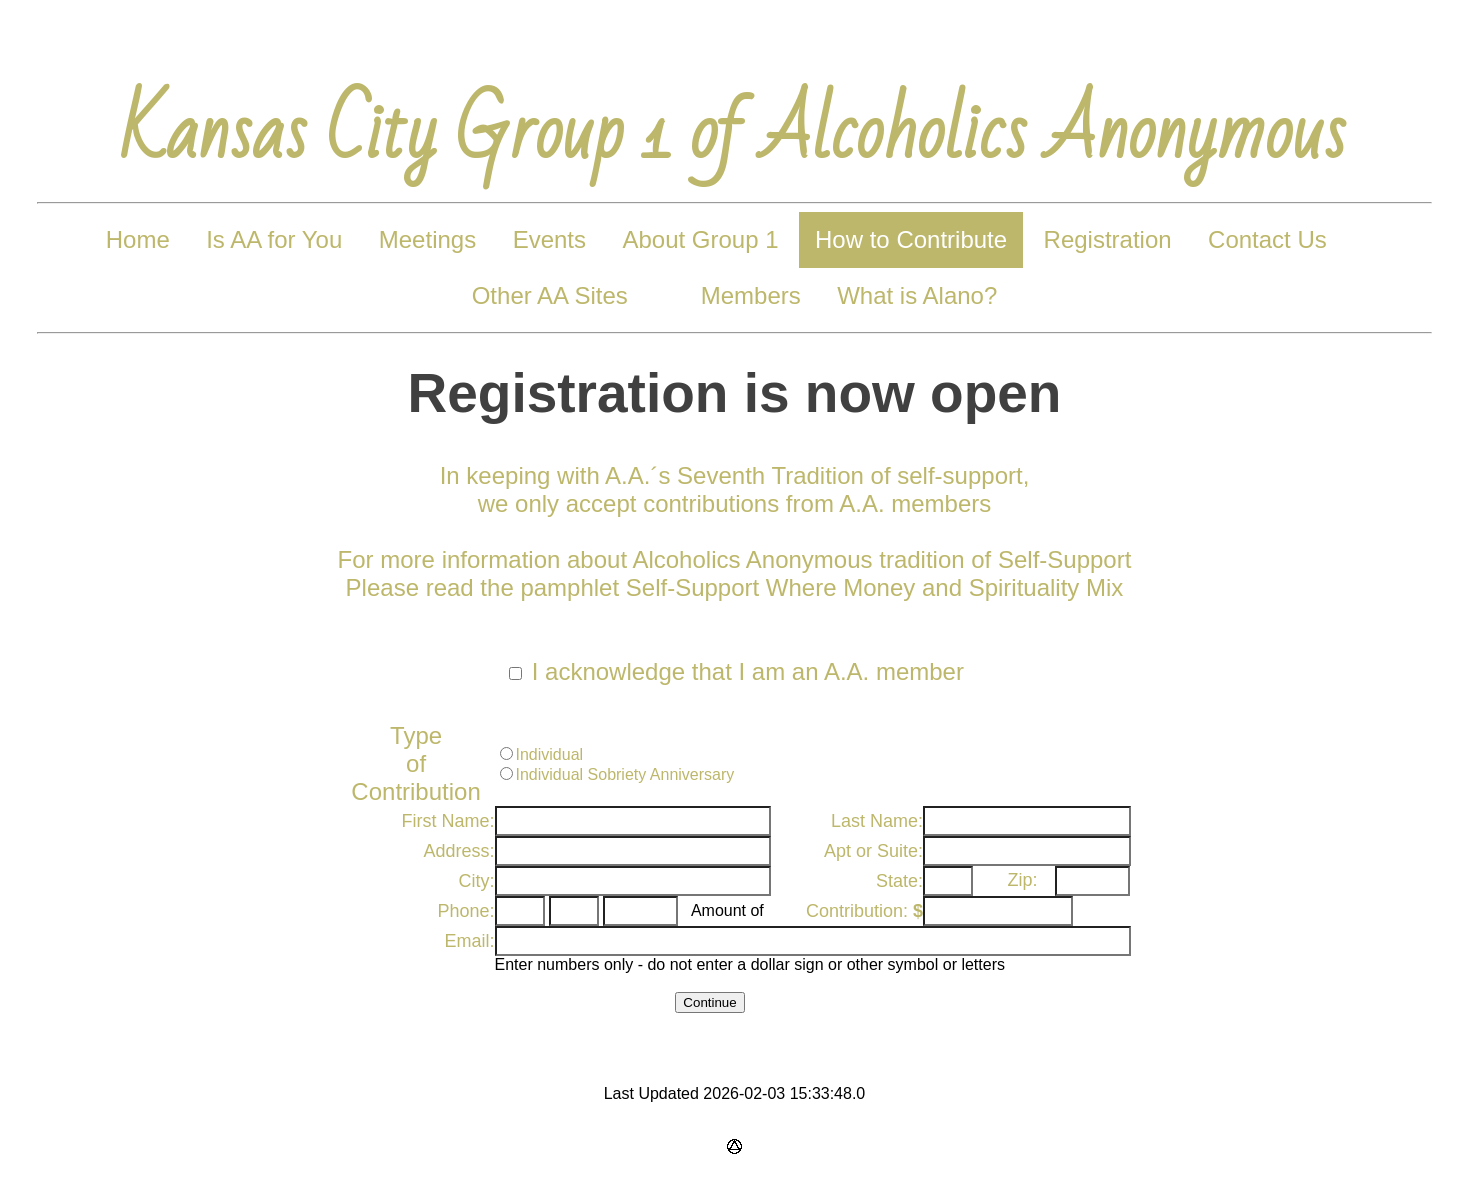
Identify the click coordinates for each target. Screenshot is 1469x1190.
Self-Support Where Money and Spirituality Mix (875, 587)
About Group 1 (700, 239)
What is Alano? (917, 295)
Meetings (427, 239)
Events (549, 239)
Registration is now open (735, 393)
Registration (1108, 239)
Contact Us (1267, 239)
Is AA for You (274, 239)
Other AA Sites (550, 295)
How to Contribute (911, 239)
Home (138, 239)
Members (751, 295)
